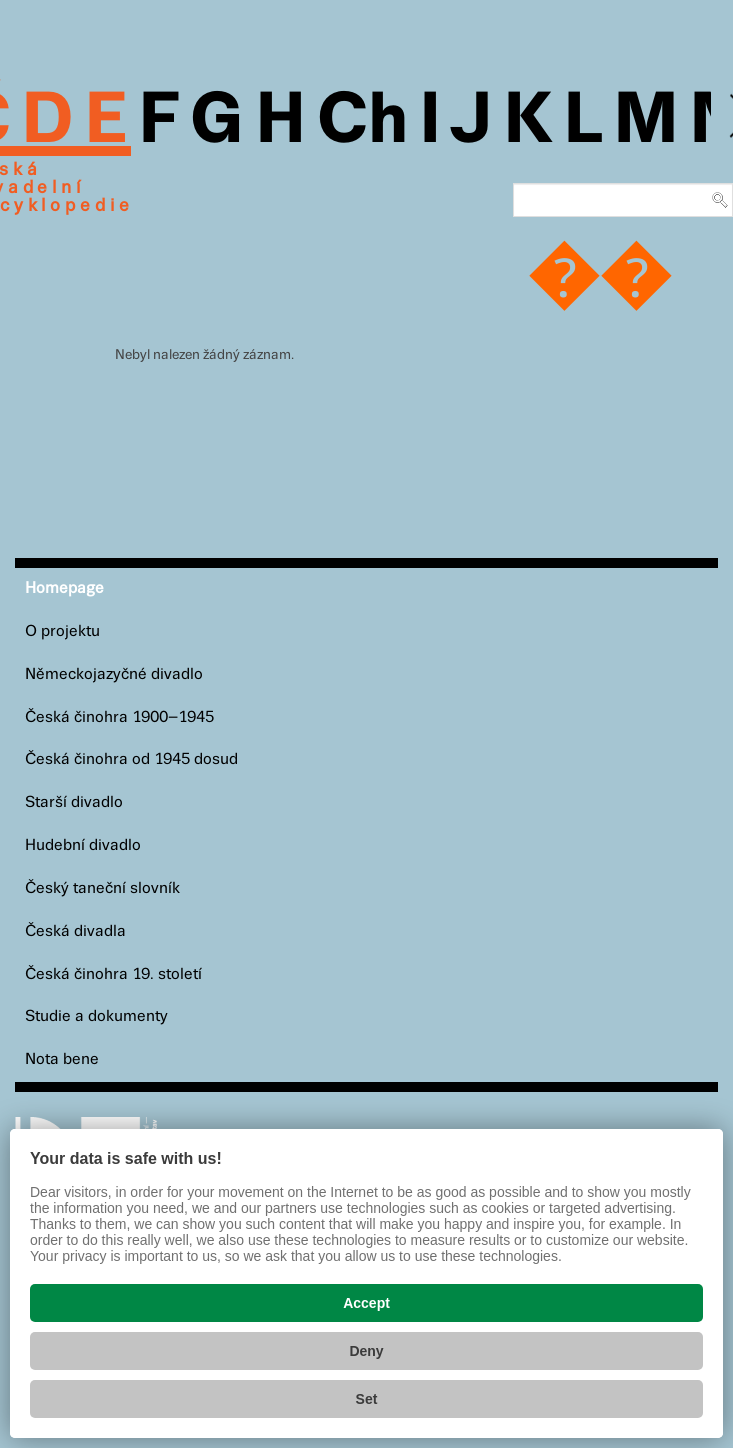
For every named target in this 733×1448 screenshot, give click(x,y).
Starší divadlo (74, 802)
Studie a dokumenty (96, 1016)
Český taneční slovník (102, 888)
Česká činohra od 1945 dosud (131, 759)
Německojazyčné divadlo (114, 674)
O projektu (62, 631)
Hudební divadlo (83, 845)
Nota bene (62, 1059)
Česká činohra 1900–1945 (119, 717)
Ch (362, 122)
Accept (366, 1303)
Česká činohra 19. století (113, 974)
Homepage (64, 588)
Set (367, 1399)
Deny (366, 1351)
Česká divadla (75, 931)
